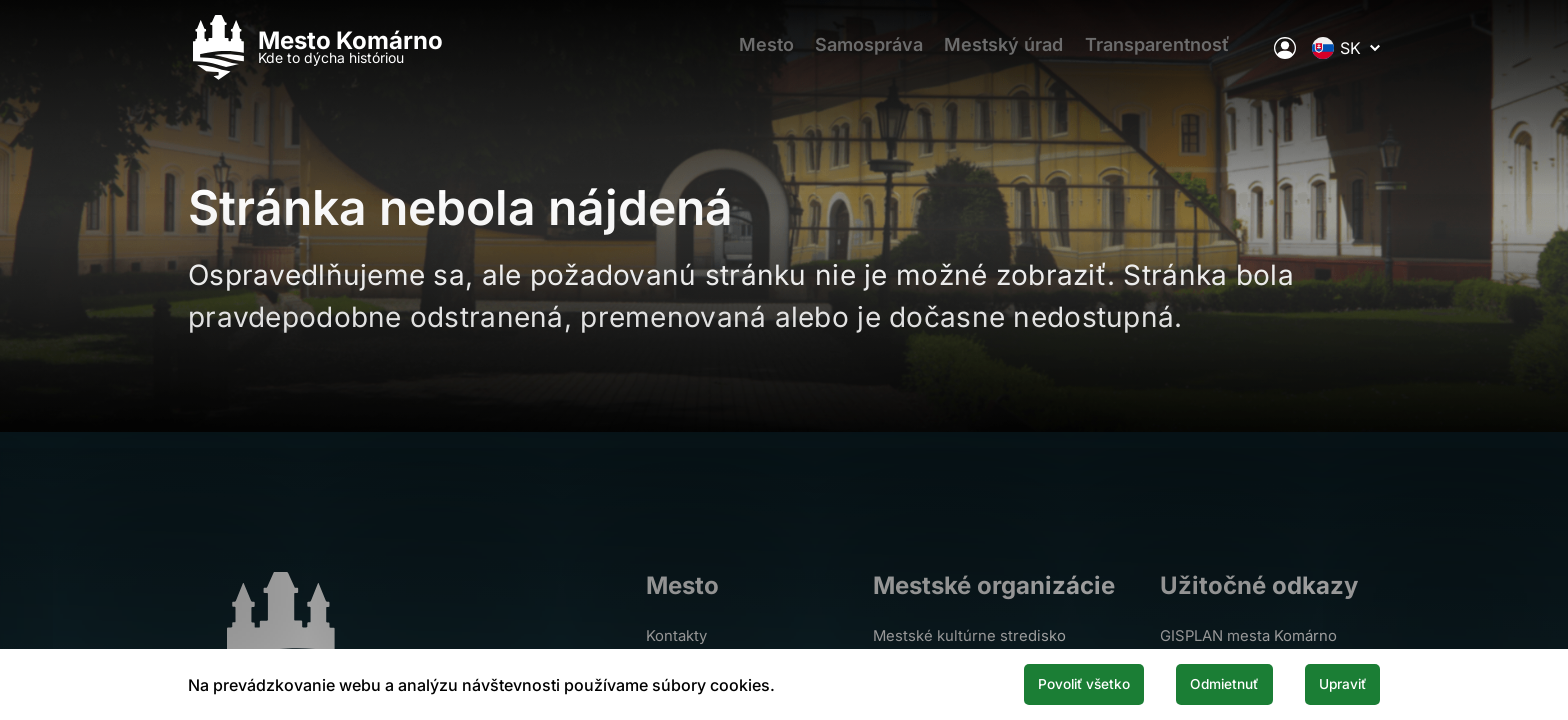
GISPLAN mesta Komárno (1257, 635)
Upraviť (1332, 683)
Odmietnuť (1192, 683)
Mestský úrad (1009, 55)
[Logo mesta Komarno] (315, 55)
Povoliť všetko (1026, 683)
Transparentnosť (1171, 55)
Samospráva (866, 55)
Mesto (754, 55)
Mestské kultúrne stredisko (979, 635)
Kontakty (677, 635)
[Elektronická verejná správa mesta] (1285, 55)
